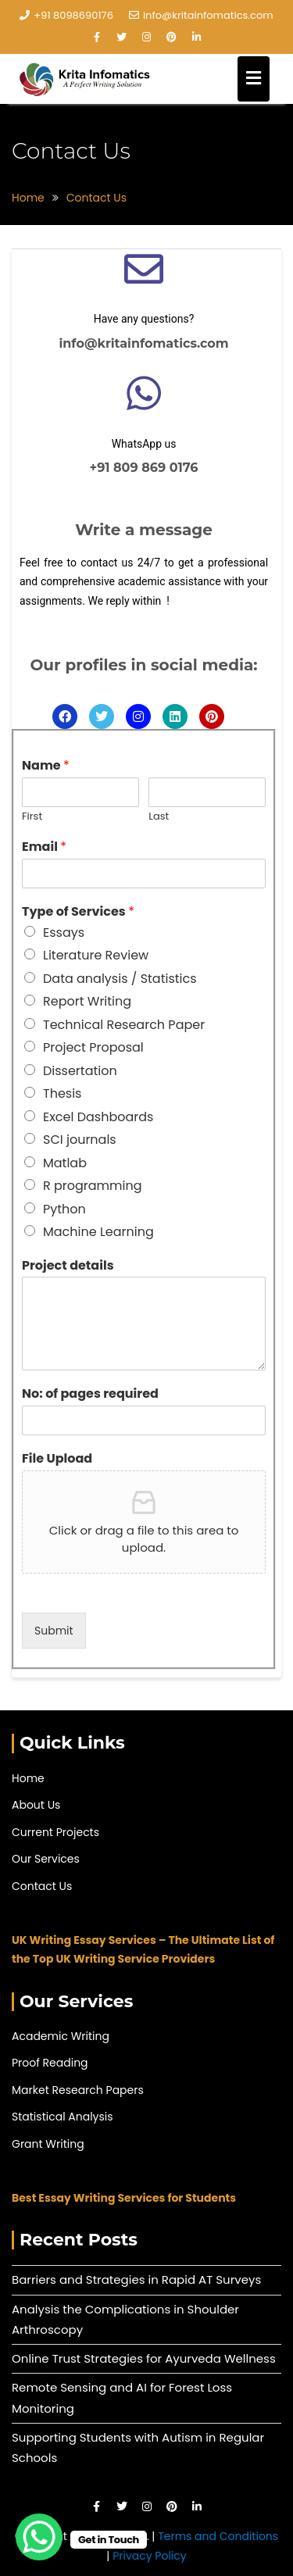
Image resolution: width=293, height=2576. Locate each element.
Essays (63, 932)
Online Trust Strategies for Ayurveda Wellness (144, 2358)
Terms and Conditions (218, 2536)
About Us (36, 1805)
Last (158, 817)
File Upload (57, 1459)
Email (44, 847)
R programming (92, 1186)
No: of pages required (90, 1394)
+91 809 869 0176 (144, 467)
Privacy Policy (150, 2555)
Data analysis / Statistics (120, 979)
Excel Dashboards (98, 1117)
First (32, 817)
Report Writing (87, 1001)
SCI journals (79, 1140)
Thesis (62, 1093)
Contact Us (42, 1886)
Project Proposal (93, 1047)
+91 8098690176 (66, 15)
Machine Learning (98, 1232)
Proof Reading (50, 2062)
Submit (53, 1630)
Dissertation (80, 1071)
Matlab (65, 1163)
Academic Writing (60, 2036)
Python (64, 1209)
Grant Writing (48, 2144)
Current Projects (55, 1832)
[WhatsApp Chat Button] (39, 2536)
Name (46, 766)
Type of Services (78, 912)
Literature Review (95, 955)
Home (28, 1778)
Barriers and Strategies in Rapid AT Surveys (136, 2279)
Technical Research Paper (124, 1025)
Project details (68, 1266)
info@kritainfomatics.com (201, 15)
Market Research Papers (78, 2090)
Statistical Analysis (62, 2116)
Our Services (46, 1859)
